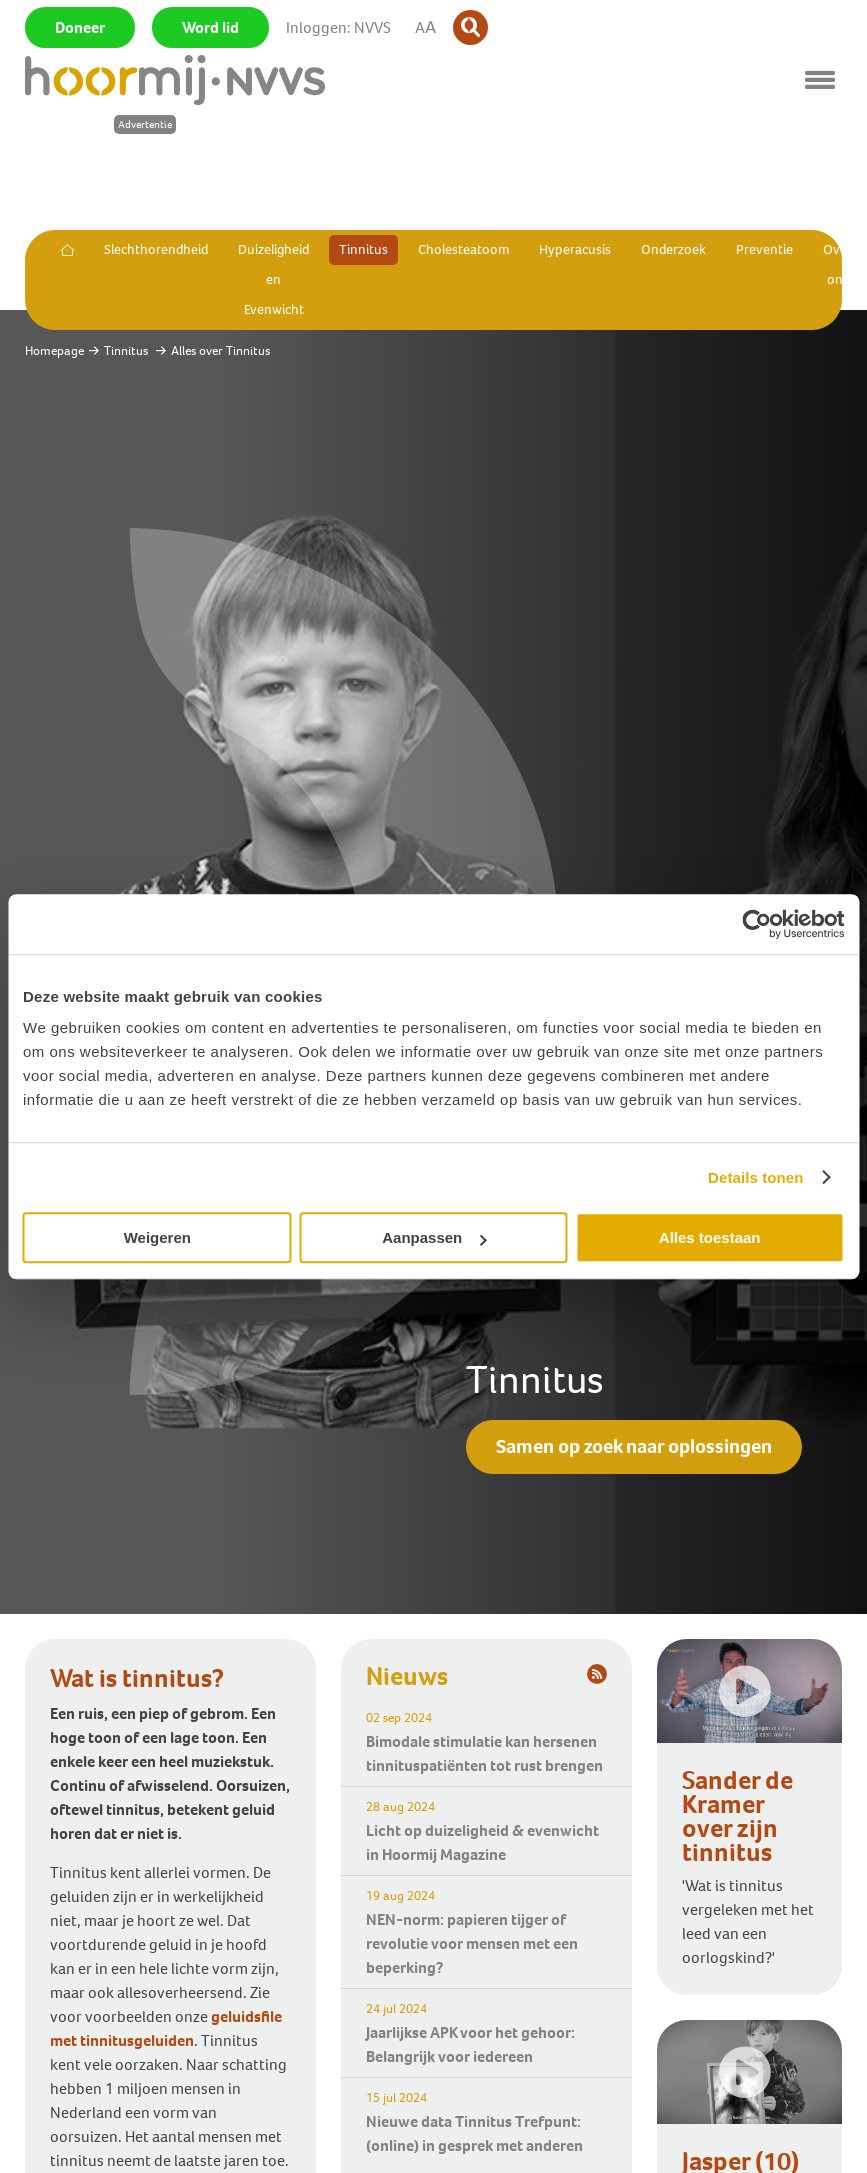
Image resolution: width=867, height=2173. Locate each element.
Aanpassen (434, 1237)
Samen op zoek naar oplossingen (634, 1446)
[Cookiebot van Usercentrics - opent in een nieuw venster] (756, 924)
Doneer (80, 27)
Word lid (210, 27)
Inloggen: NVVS (338, 27)
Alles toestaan (710, 1237)
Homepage (54, 350)
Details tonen (755, 1177)
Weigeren (157, 1237)
